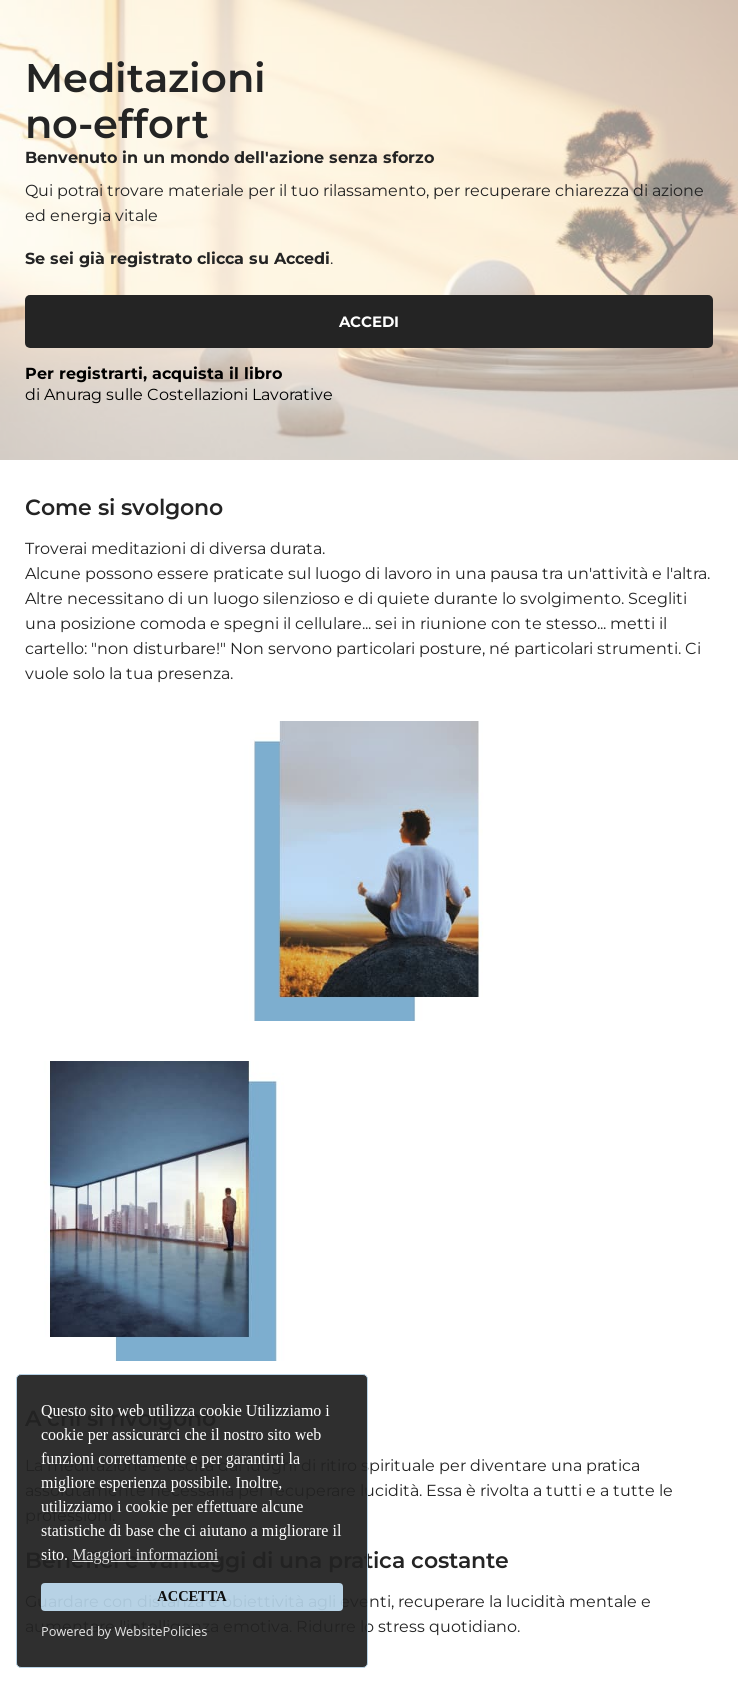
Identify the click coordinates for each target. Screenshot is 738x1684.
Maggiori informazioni (145, 1554)
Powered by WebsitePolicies (124, 1631)
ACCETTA (191, 1596)
